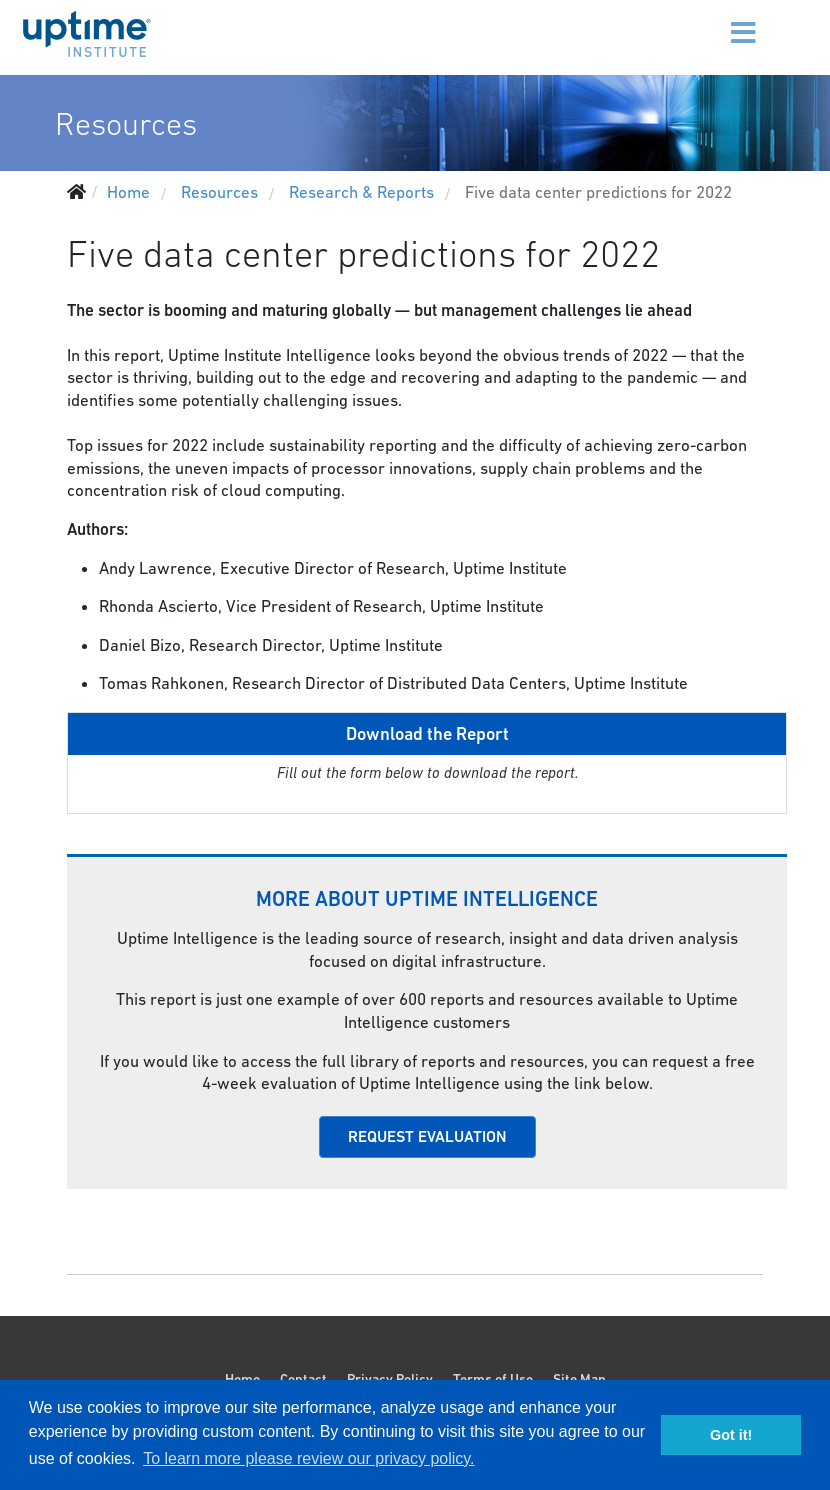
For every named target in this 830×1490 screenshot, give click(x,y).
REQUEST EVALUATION (427, 1136)
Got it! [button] (731, 1435)
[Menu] (720, 20)
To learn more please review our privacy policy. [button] (308, 1458)
